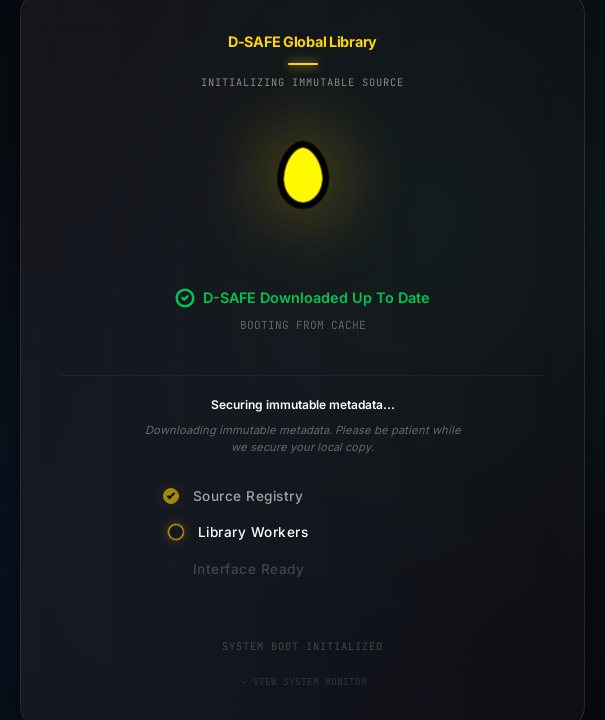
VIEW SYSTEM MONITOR (303, 681)
